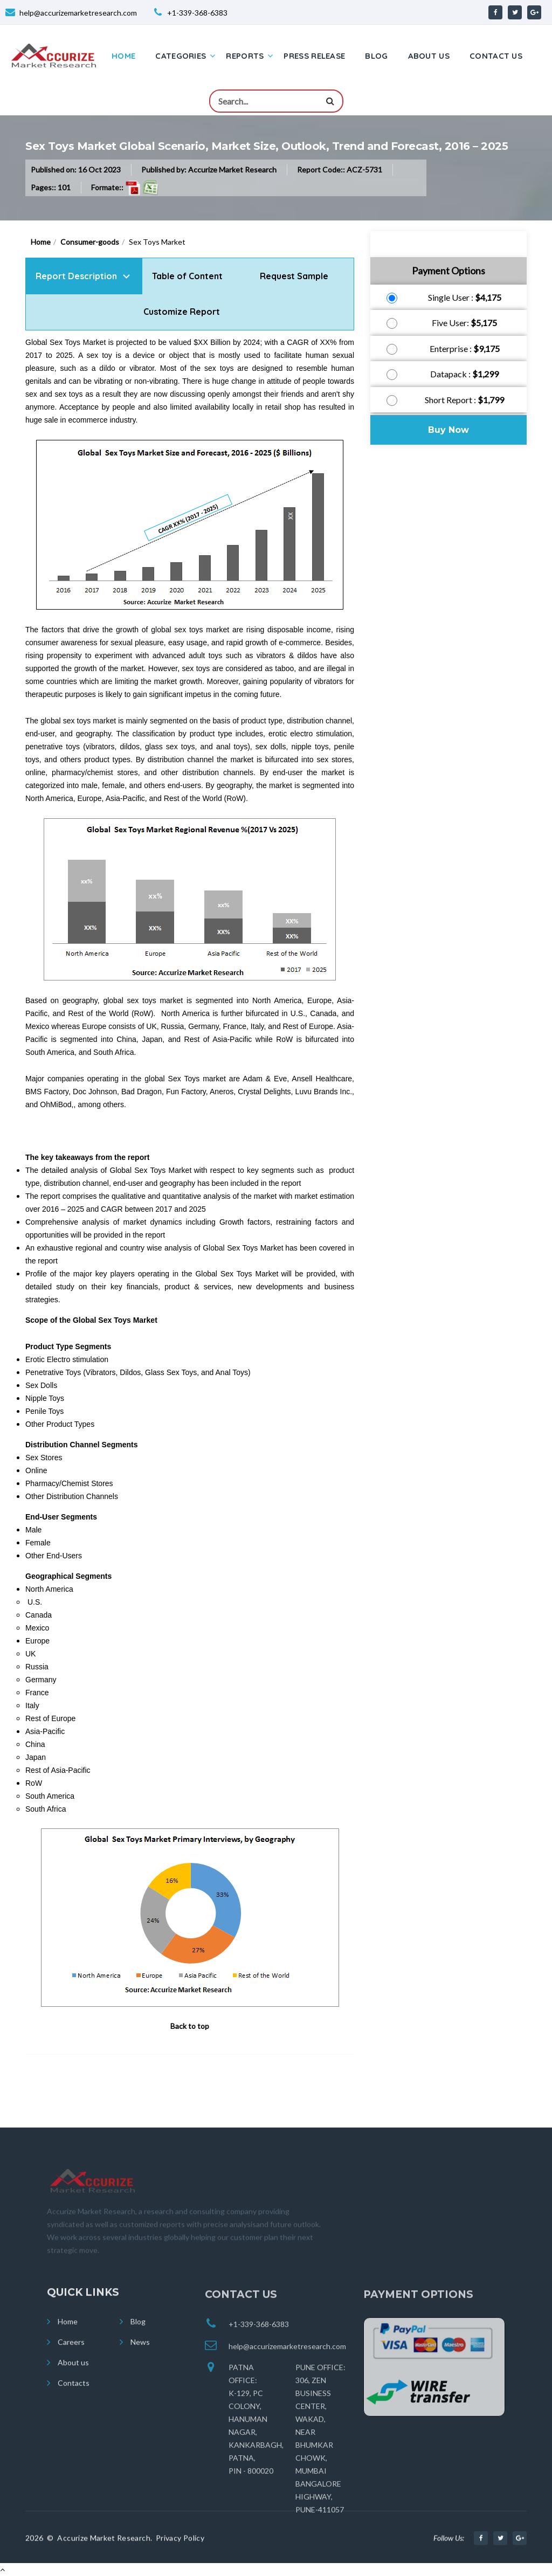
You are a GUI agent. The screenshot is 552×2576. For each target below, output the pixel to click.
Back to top (189, 2026)
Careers (71, 2358)
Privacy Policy (180, 2548)
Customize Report (181, 311)
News (140, 2358)
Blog (376, 56)
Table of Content (188, 276)
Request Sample (294, 276)
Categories (180, 56)
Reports (245, 56)
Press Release (314, 56)
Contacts (73, 2399)
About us (429, 56)
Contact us (496, 56)
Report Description (76, 276)
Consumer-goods (89, 241)
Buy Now (448, 430)
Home (123, 56)
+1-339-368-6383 (197, 12)
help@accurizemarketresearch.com (78, 12)
